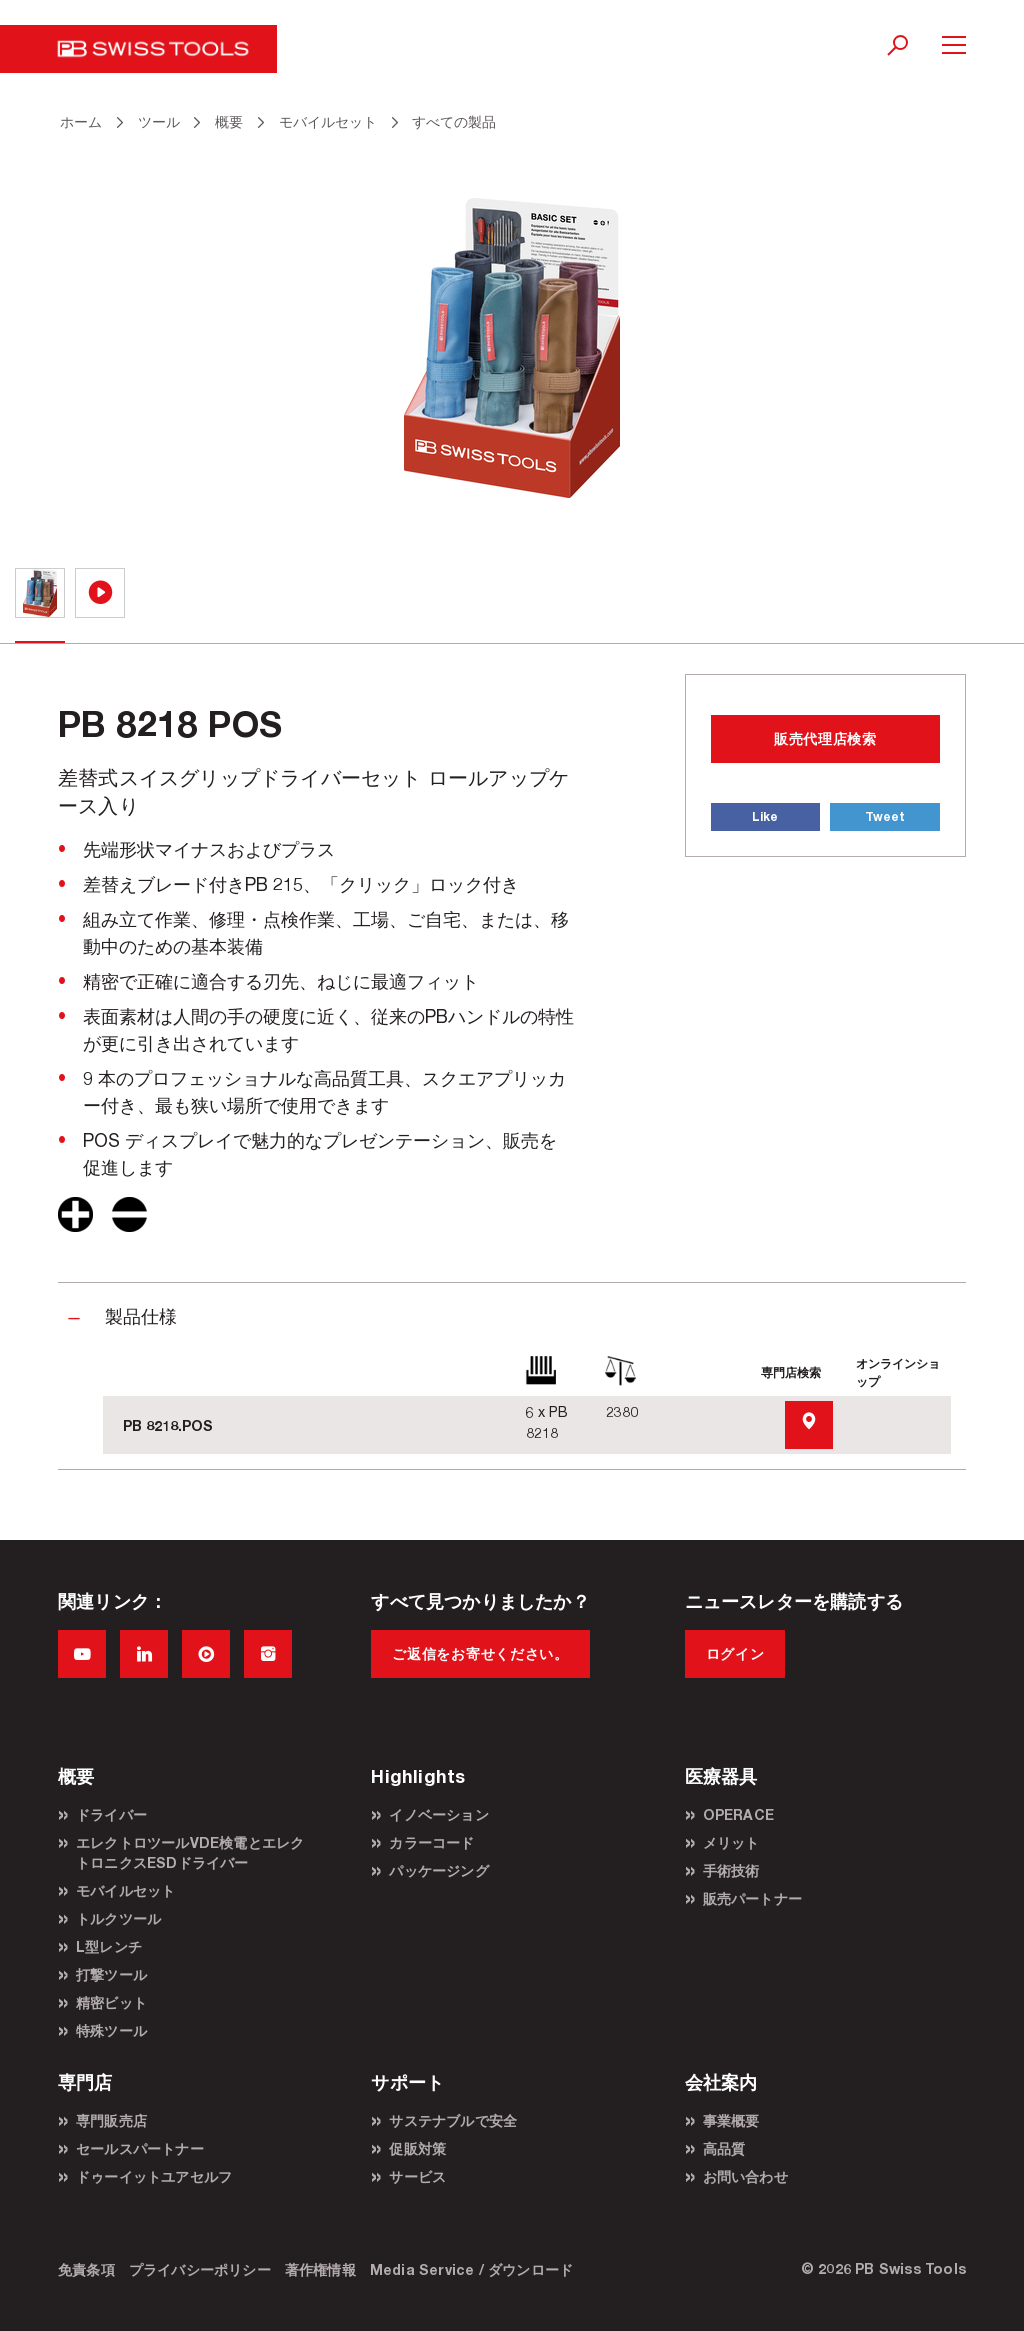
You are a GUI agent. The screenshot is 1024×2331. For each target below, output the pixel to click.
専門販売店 (111, 2120)
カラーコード (431, 1842)
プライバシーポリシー (200, 2269)
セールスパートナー (140, 2148)
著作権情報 (320, 2269)
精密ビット (111, 2002)
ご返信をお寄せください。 (480, 1653)
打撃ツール (111, 1974)
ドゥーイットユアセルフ (154, 2176)
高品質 (724, 2148)
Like (765, 816)
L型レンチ (109, 1946)
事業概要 (731, 2120)
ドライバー (111, 1814)
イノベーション (438, 1814)
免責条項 (86, 2269)
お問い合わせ (745, 2176)
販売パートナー (752, 1898)
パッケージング (438, 1870)
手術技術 (731, 1870)
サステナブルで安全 (453, 2120)
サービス (417, 2176)
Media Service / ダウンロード (471, 2269)
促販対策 (417, 2148)
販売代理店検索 (825, 738)
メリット (731, 1842)
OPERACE (738, 1814)
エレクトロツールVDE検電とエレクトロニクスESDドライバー (190, 1852)
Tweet (885, 816)
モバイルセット (125, 1890)
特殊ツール (111, 2030)
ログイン (735, 1653)
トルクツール (118, 1918)
